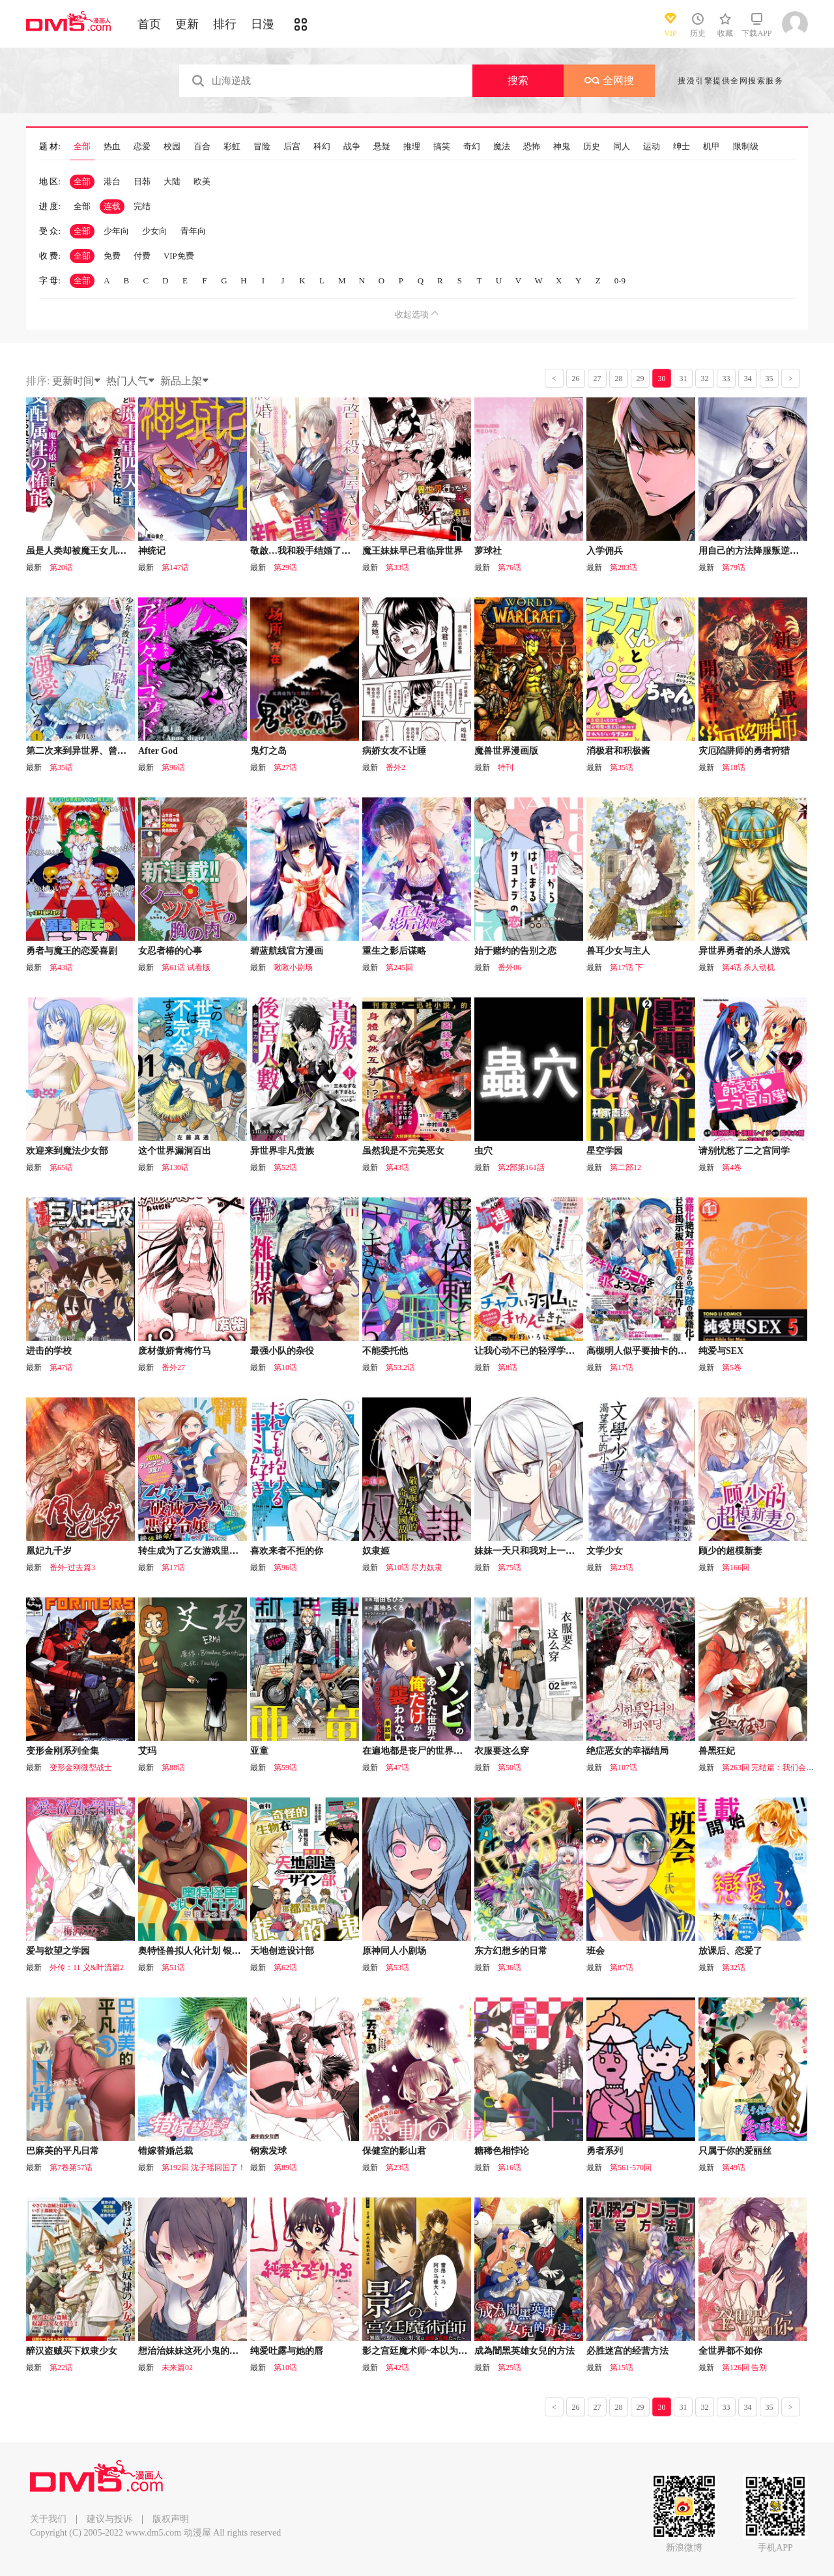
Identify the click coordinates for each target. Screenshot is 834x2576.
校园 (172, 146)
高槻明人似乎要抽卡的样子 (641, 1351)
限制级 (745, 146)
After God (158, 751)
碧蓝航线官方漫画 (286, 951)
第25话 (509, 2367)
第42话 (397, 2367)
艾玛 (147, 1751)
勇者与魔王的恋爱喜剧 (71, 951)
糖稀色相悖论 (501, 2151)
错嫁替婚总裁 (165, 2151)
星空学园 (604, 1151)
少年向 (116, 231)
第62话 (285, 1967)
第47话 (61, 1367)
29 (640, 378)
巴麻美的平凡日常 (62, 2151)
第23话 (621, 1567)
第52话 (285, 1167)
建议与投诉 (109, 2519)
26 (576, 378)
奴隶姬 (376, 1551)
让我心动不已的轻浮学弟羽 (529, 1351)
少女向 (154, 231)
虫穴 (483, 1151)
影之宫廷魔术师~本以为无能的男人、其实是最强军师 (469, 2351)
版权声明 (170, 2519)
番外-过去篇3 (72, 1567)
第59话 (285, 1767)
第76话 (509, 567)
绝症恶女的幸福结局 (627, 1751)
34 (748, 378)
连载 (112, 206)
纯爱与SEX (720, 1351)
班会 (595, 1951)
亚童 (259, 1751)
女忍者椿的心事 (170, 951)
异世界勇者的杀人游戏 (744, 951)
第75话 (509, 1567)
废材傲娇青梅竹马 (174, 1351)
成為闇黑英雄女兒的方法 (524, 2351)
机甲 (711, 146)
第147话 (175, 567)
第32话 (733, 1967)
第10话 (285, 1367)
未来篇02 (177, 2367)
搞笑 (441, 146)
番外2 (395, 767)
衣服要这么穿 (501, 1751)
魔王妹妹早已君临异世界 (412, 551)
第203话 (623, 567)
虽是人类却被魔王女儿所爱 (81, 551)
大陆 (172, 181)
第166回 (735, 1567)
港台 (112, 181)
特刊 (505, 767)
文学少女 (604, 1551)
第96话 (173, 767)
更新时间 (77, 380)
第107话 (623, 1767)
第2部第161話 (521, 1167)
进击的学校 (49, 1351)
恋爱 (142, 146)
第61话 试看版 (186, 967)
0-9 (620, 280)
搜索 (518, 80)
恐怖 (531, 146)
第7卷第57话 (71, 2167)
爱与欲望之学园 (58, 1951)
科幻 (321, 146)
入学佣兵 (604, 551)
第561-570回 (631, 2167)
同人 (621, 146)
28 (619, 378)
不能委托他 (385, 1351)
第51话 (173, 1967)
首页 (149, 24)
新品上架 (185, 380)
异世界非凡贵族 (282, 1151)
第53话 (397, 1967)
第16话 (509, 2167)
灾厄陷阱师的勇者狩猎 (744, 751)
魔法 (501, 146)
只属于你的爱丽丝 (734, 2151)
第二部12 (625, 1167)
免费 (112, 256)
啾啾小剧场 (293, 967)
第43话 (61, 967)
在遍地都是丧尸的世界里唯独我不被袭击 (444, 1751)
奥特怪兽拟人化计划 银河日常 (198, 1951)
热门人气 (131, 380)
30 (662, 378)
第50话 (509, 1767)
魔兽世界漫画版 (506, 751)
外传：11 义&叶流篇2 (87, 1967)
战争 (351, 146)
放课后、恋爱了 (730, 1951)
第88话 (173, 1767)
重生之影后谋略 (394, 951)
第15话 (621, 2367)
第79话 (733, 567)
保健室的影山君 (394, 2151)
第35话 (61, 767)
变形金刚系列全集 (62, 1751)
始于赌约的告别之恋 (515, 951)
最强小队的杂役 (282, 1351)
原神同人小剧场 (394, 1951)
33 (726, 378)
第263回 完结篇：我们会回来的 (775, 1767)
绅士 (681, 146)
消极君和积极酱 (618, 751)
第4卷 (731, 1167)
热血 (112, 146)
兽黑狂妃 (716, 1751)
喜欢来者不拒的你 (286, 1551)
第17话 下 (626, 967)
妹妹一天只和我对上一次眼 (529, 1551)
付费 (142, 256)
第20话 (61, 567)
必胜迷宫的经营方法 (627, 2351)
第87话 (621, 1967)
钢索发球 (268, 2151)
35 (769, 378)
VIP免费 (179, 256)
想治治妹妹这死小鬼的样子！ (197, 2351)
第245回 (399, 967)
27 (597, 378)
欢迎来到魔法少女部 (67, 1151)
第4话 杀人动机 (748, 967)
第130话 (175, 1167)
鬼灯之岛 (268, 751)
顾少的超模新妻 (730, 1551)
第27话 (285, 767)
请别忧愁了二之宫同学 (744, 1151)
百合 (202, 146)
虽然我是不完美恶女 (403, 1151)
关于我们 (48, 2519)
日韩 (142, 181)
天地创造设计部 (282, 1951)
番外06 (509, 967)
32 (705, 378)
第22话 (61, 2367)
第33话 (397, 567)
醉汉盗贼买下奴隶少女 (71, 2351)
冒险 (261, 146)
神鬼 (561, 146)
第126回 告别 (744, 2367)
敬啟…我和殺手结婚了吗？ (305, 551)
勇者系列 (604, 2151)
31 (683, 378)
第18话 (733, 767)
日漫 (262, 24)
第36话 (509, 1967)
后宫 (291, 146)
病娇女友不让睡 (394, 751)
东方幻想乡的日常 (510, 1951)
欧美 (202, 181)
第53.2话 (400, 1367)
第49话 (733, 2167)
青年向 (193, 231)
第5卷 (731, 1367)
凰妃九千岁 (49, 1551)
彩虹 (231, 146)
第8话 (507, 1367)
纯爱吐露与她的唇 (286, 2351)
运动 (651, 146)
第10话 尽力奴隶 (414, 1567)
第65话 (61, 1167)
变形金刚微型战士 (81, 1767)
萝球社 (488, 551)
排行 (225, 24)
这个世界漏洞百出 (174, 1151)
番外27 (173, 1367)
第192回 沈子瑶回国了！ (204, 2167)
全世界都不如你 (730, 2351)
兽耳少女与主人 (618, 951)
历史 (591, 146)
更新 (187, 24)
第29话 (285, 567)
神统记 (151, 551)
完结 (142, 206)
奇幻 (471, 146)
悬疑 (381, 146)
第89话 (285, 2167)
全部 (82, 146)
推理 (411, 146)
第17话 (621, 1367)
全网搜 (609, 80)
